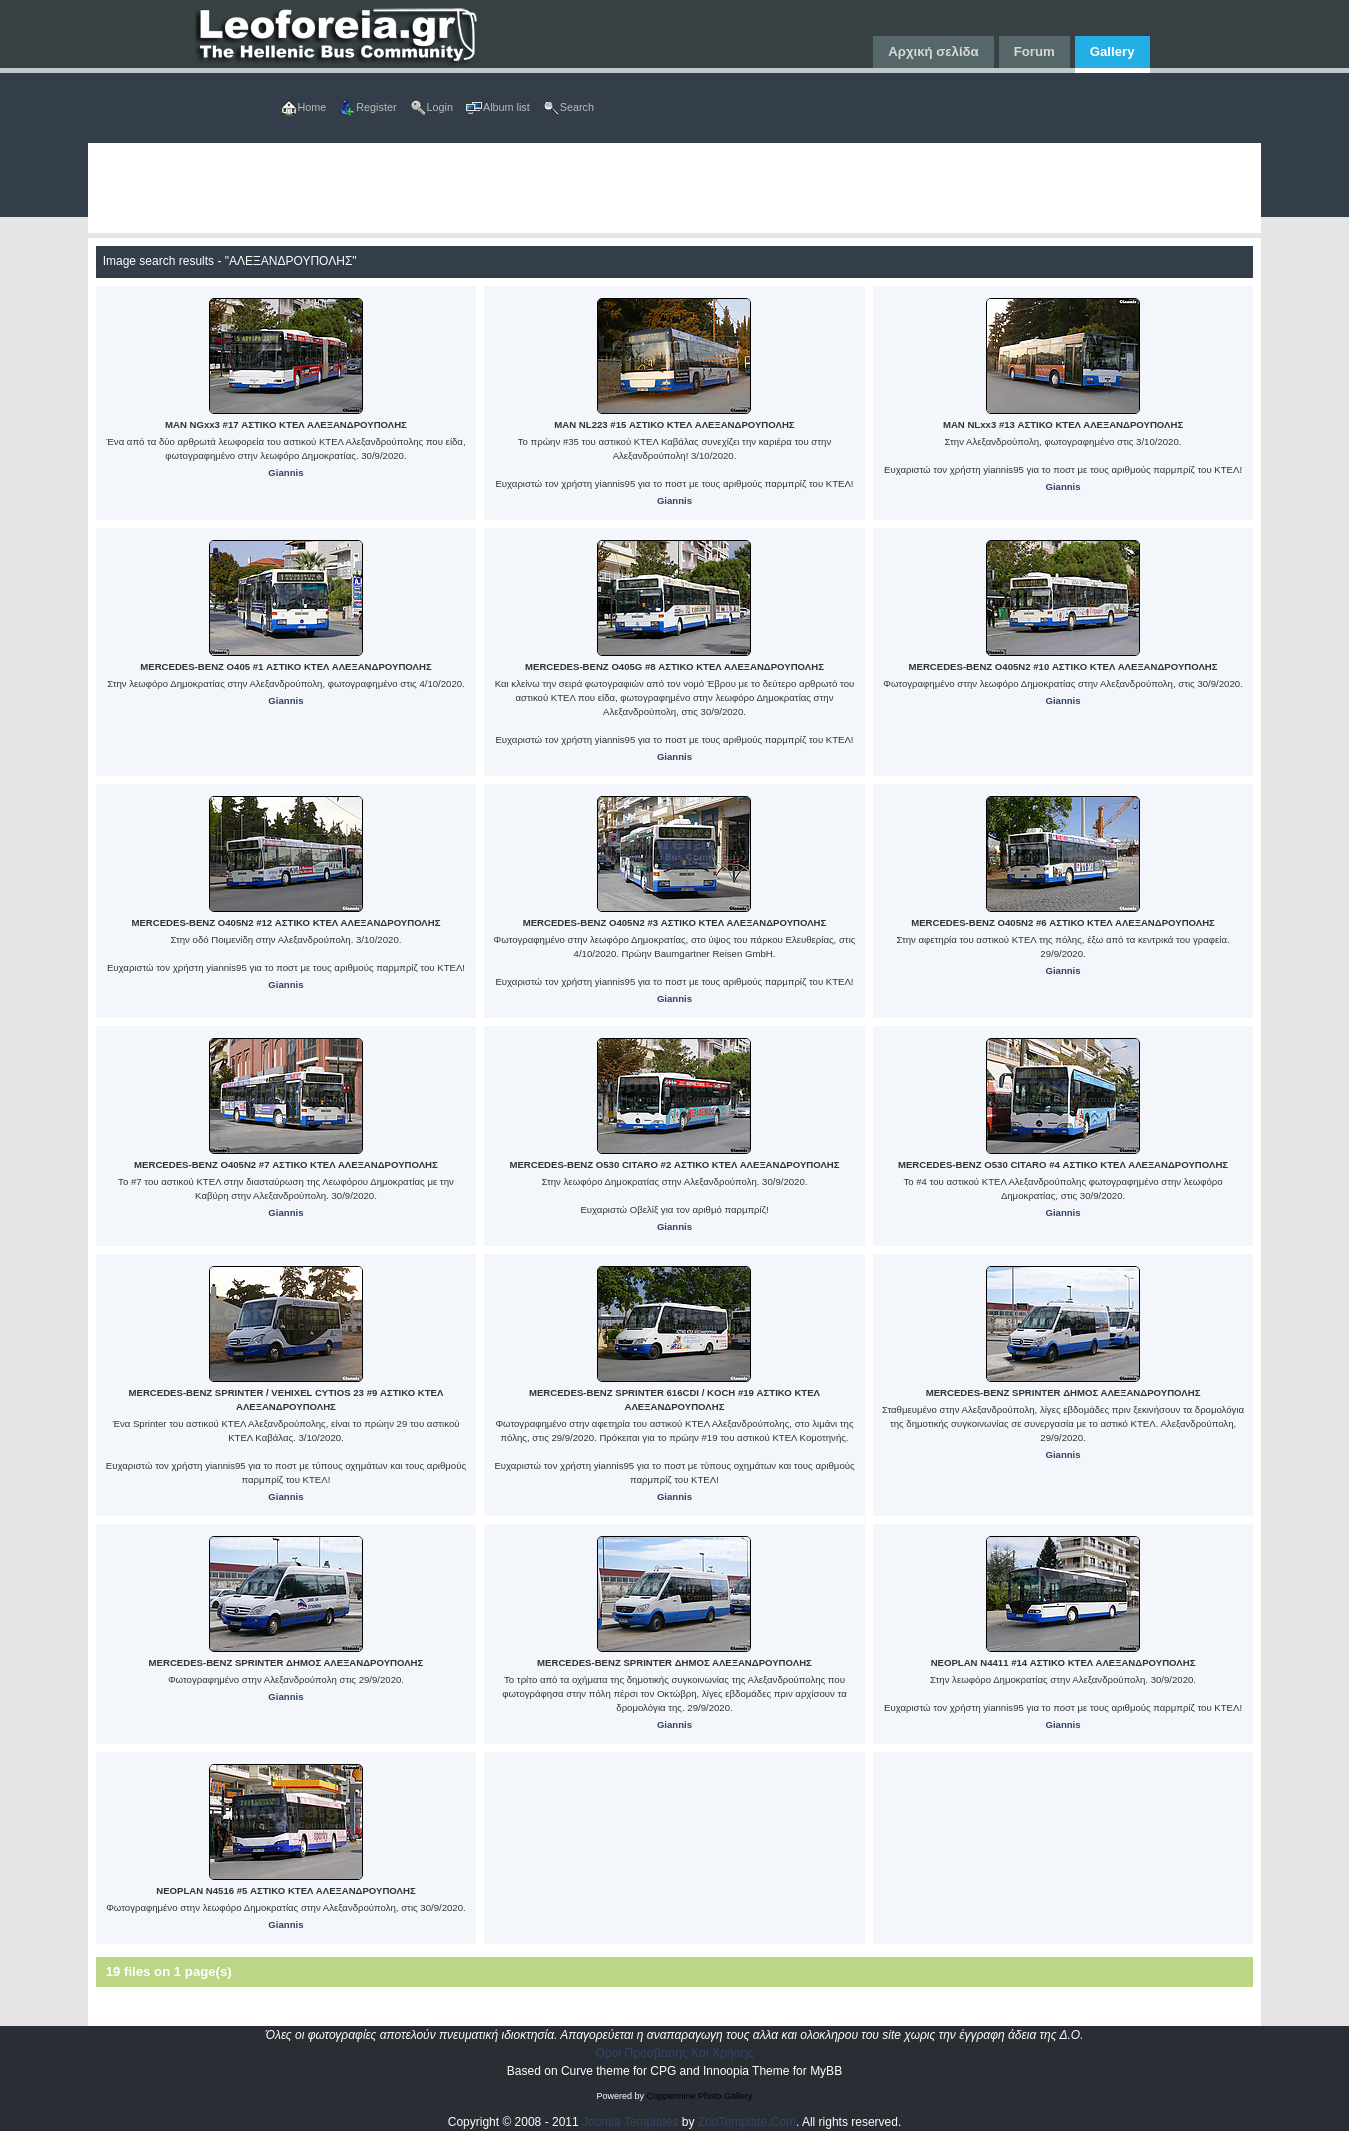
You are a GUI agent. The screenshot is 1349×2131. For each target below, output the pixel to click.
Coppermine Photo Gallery (699, 2096)
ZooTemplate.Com (747, 2122)
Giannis (285, 472)
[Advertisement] (675, 188)
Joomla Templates (630, 2122)
